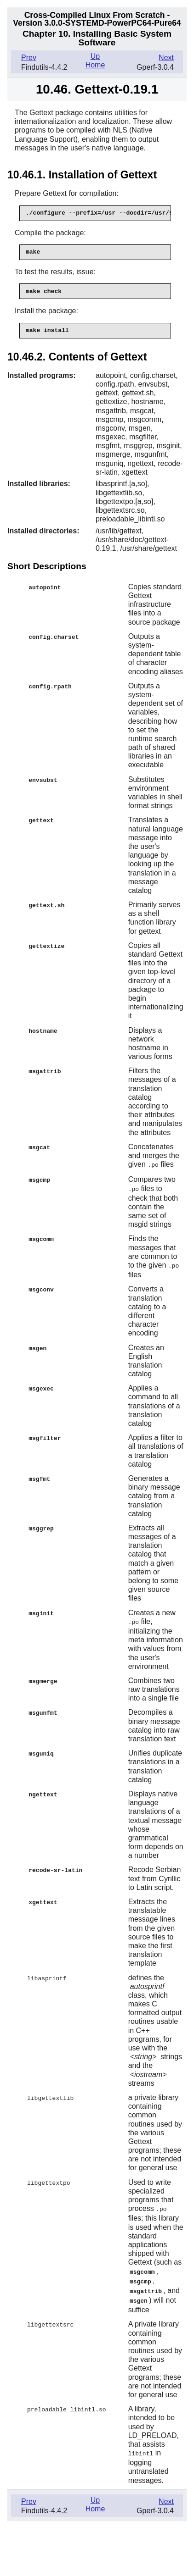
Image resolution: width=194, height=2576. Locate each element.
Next (166, 57)
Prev (28, 57)
